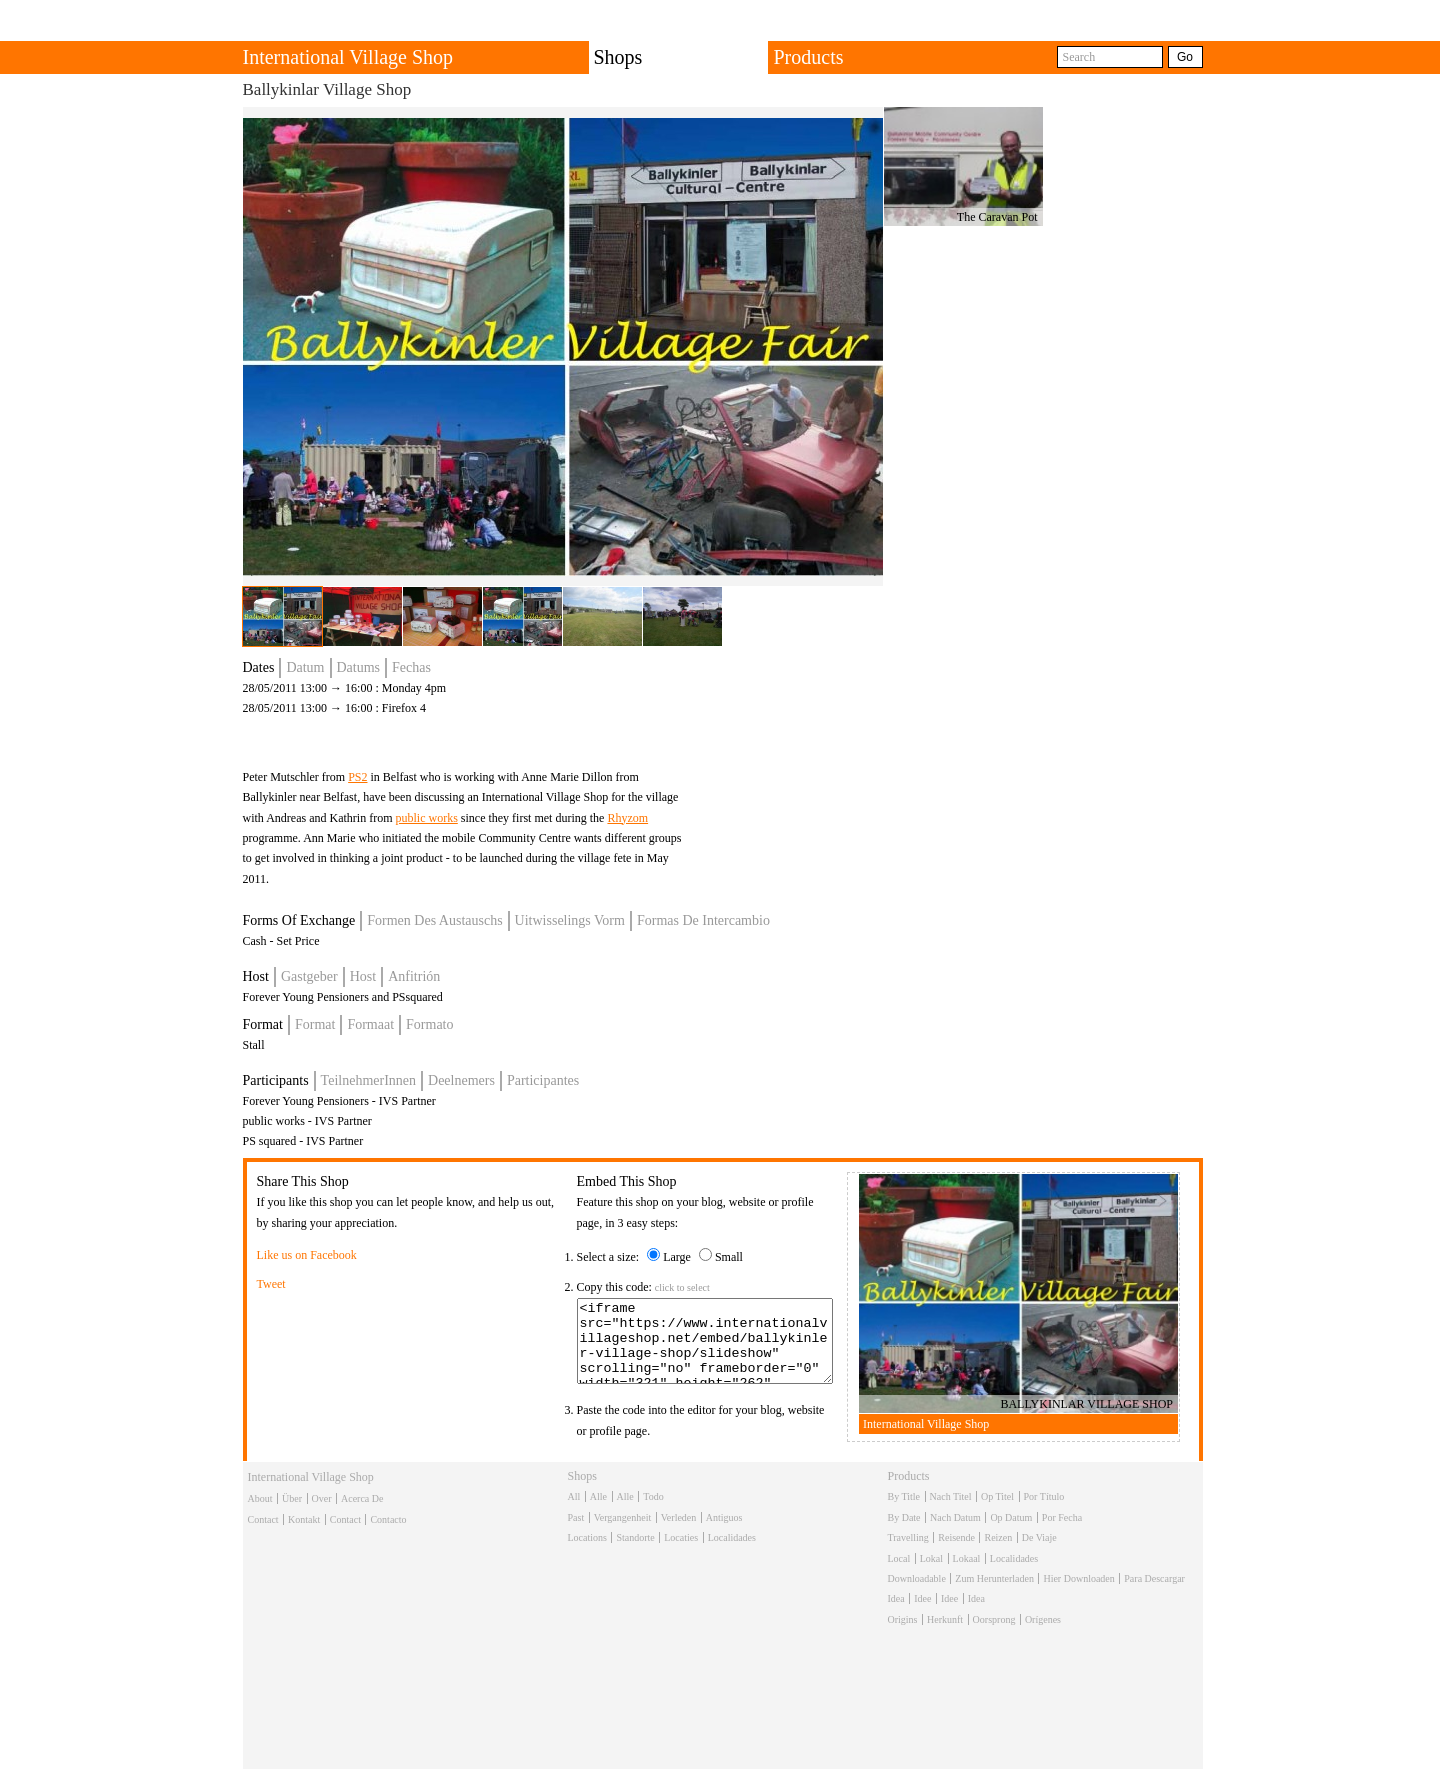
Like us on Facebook (307, 1255)
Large (677, 1257)
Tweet (271, 1284)
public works (426, 818)
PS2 (357, 777)
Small (729, 1257)
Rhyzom (627, 818)
